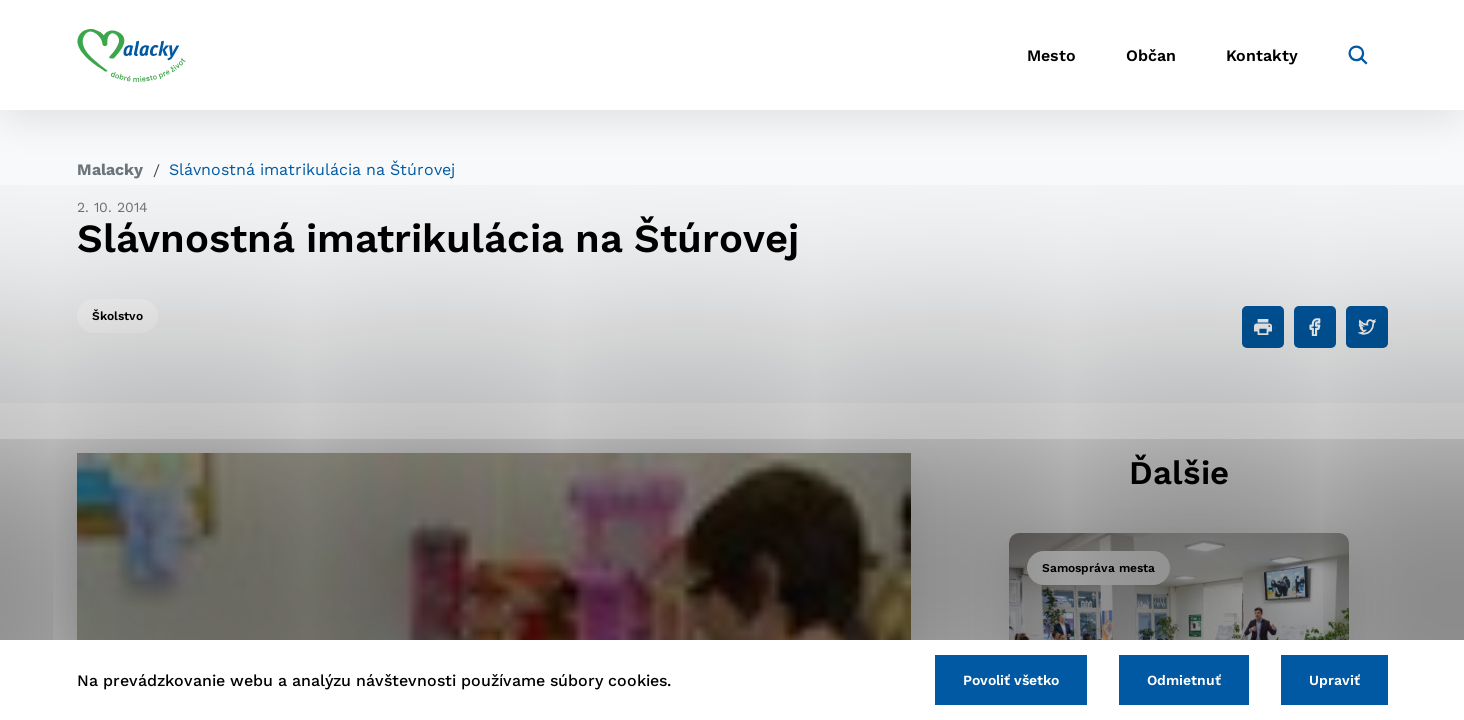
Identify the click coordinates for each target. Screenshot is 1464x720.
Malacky (110, 169)
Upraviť (1334, 680)
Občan (1151, 55)
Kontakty (1262, 55)
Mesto (1051, 55)
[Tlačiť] (1263, 327)
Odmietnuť (1184, 680)
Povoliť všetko (1011, 680)
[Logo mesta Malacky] (131, 55)
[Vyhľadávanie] (1358, 55)
